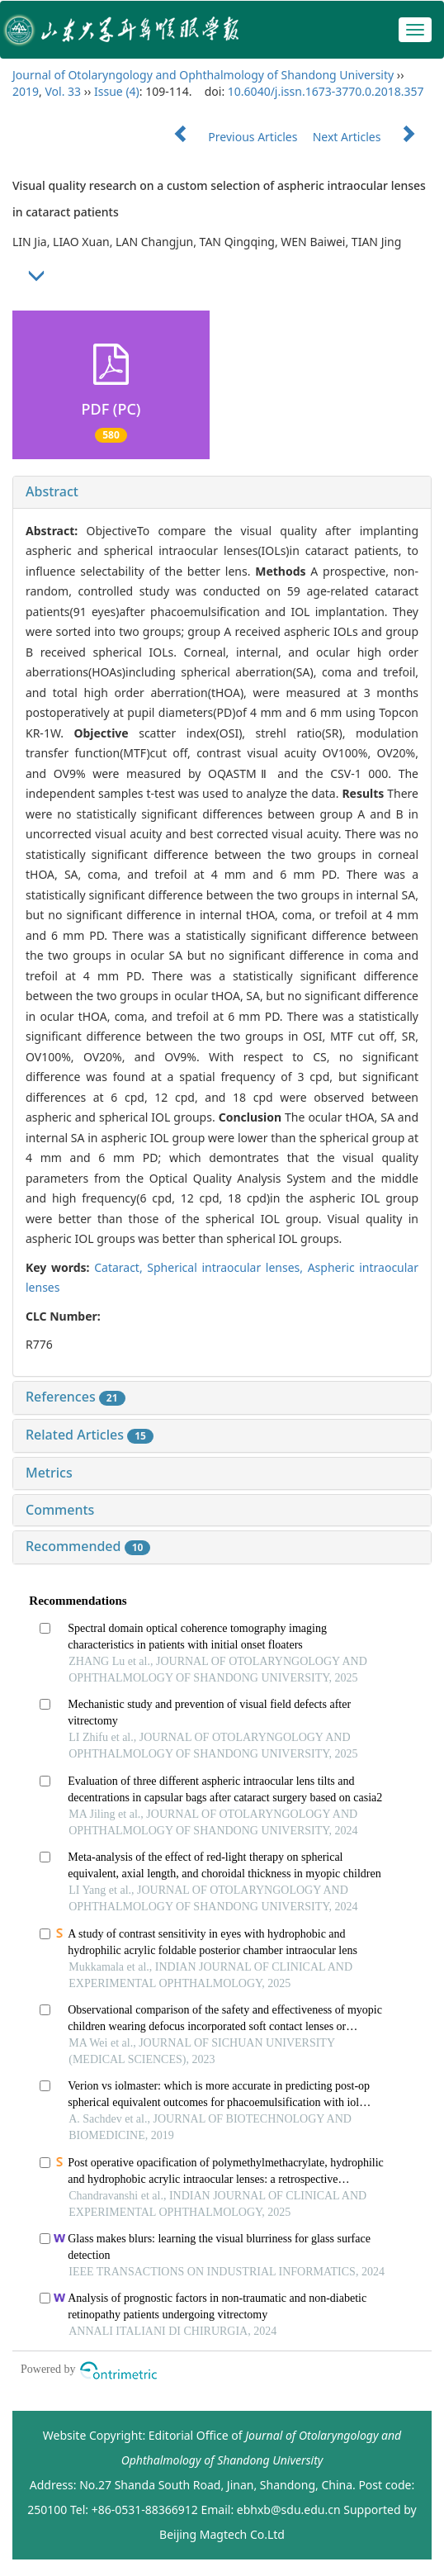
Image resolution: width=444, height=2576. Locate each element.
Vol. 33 (63, 91)
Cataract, (120, 1267)
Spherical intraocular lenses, (227, 1267)
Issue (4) (116, 91)
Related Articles (90, 1435)
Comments (60, 1510)
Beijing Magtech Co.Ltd (222, 2534)
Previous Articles (229, 137)
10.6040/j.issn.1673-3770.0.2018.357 (326, 91)
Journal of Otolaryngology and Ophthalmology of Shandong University (203, 75)
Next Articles (372, 137)
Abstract (52, 491)
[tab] (222, 492)
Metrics (49, 1473)
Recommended (88, 1546)
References (75, 1397)
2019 (25, 91)
